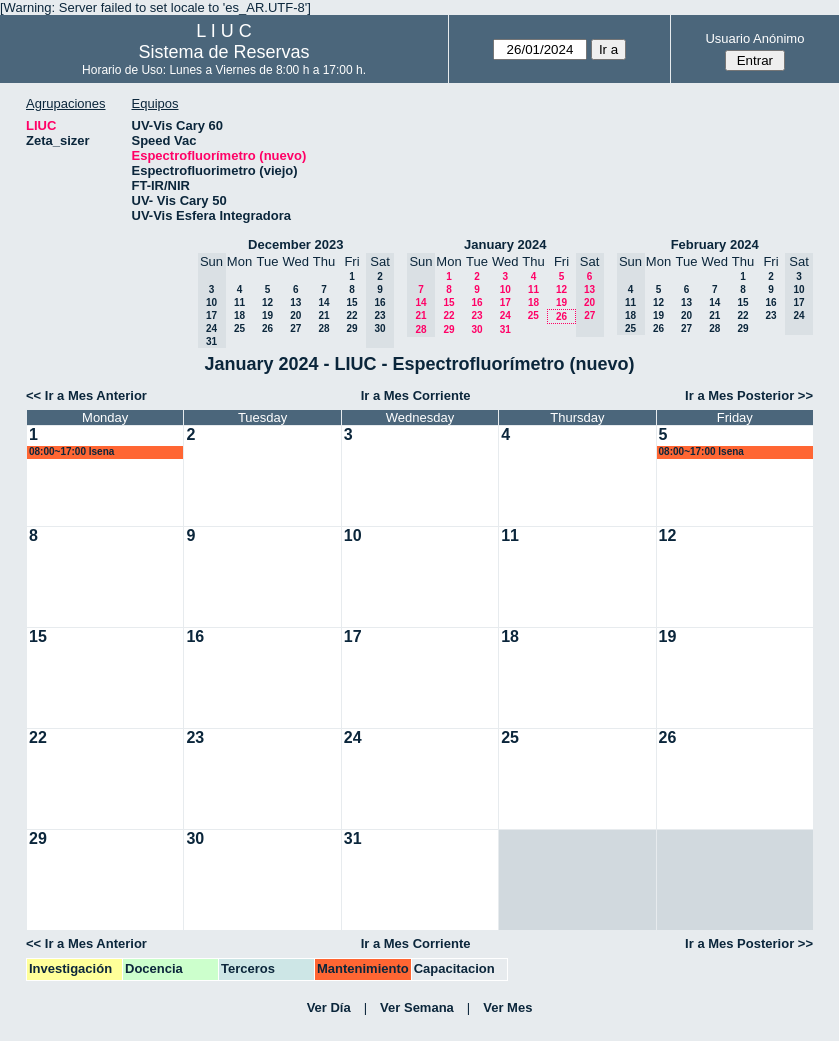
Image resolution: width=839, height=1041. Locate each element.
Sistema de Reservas (223, 52)
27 (295, 328)
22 (351, 315)
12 (267, 302)
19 (267, 315)
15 (351, 302)
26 (267, 328)
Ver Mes (507, 1007)
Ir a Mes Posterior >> (749, 395)
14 (323, 302)
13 (295, 302)
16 (476, 302)
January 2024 (505, 244)
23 (476, 315)
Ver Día (329, 1007)
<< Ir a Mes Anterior (86, 395)
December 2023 (295, 244)
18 (239, 315)
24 (505, 315)
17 (505, 302)
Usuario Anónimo (754, 38)
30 (476, 329)
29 (351, 328)
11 (239, 302)
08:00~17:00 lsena (71, 451)
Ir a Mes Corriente (416, 395)
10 (505, 289)
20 (295, 315)
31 (505, 329)
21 (323, 315)
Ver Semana (417, 1007)
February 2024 (715, 244)
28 (323, 328)
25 (239, 328)
